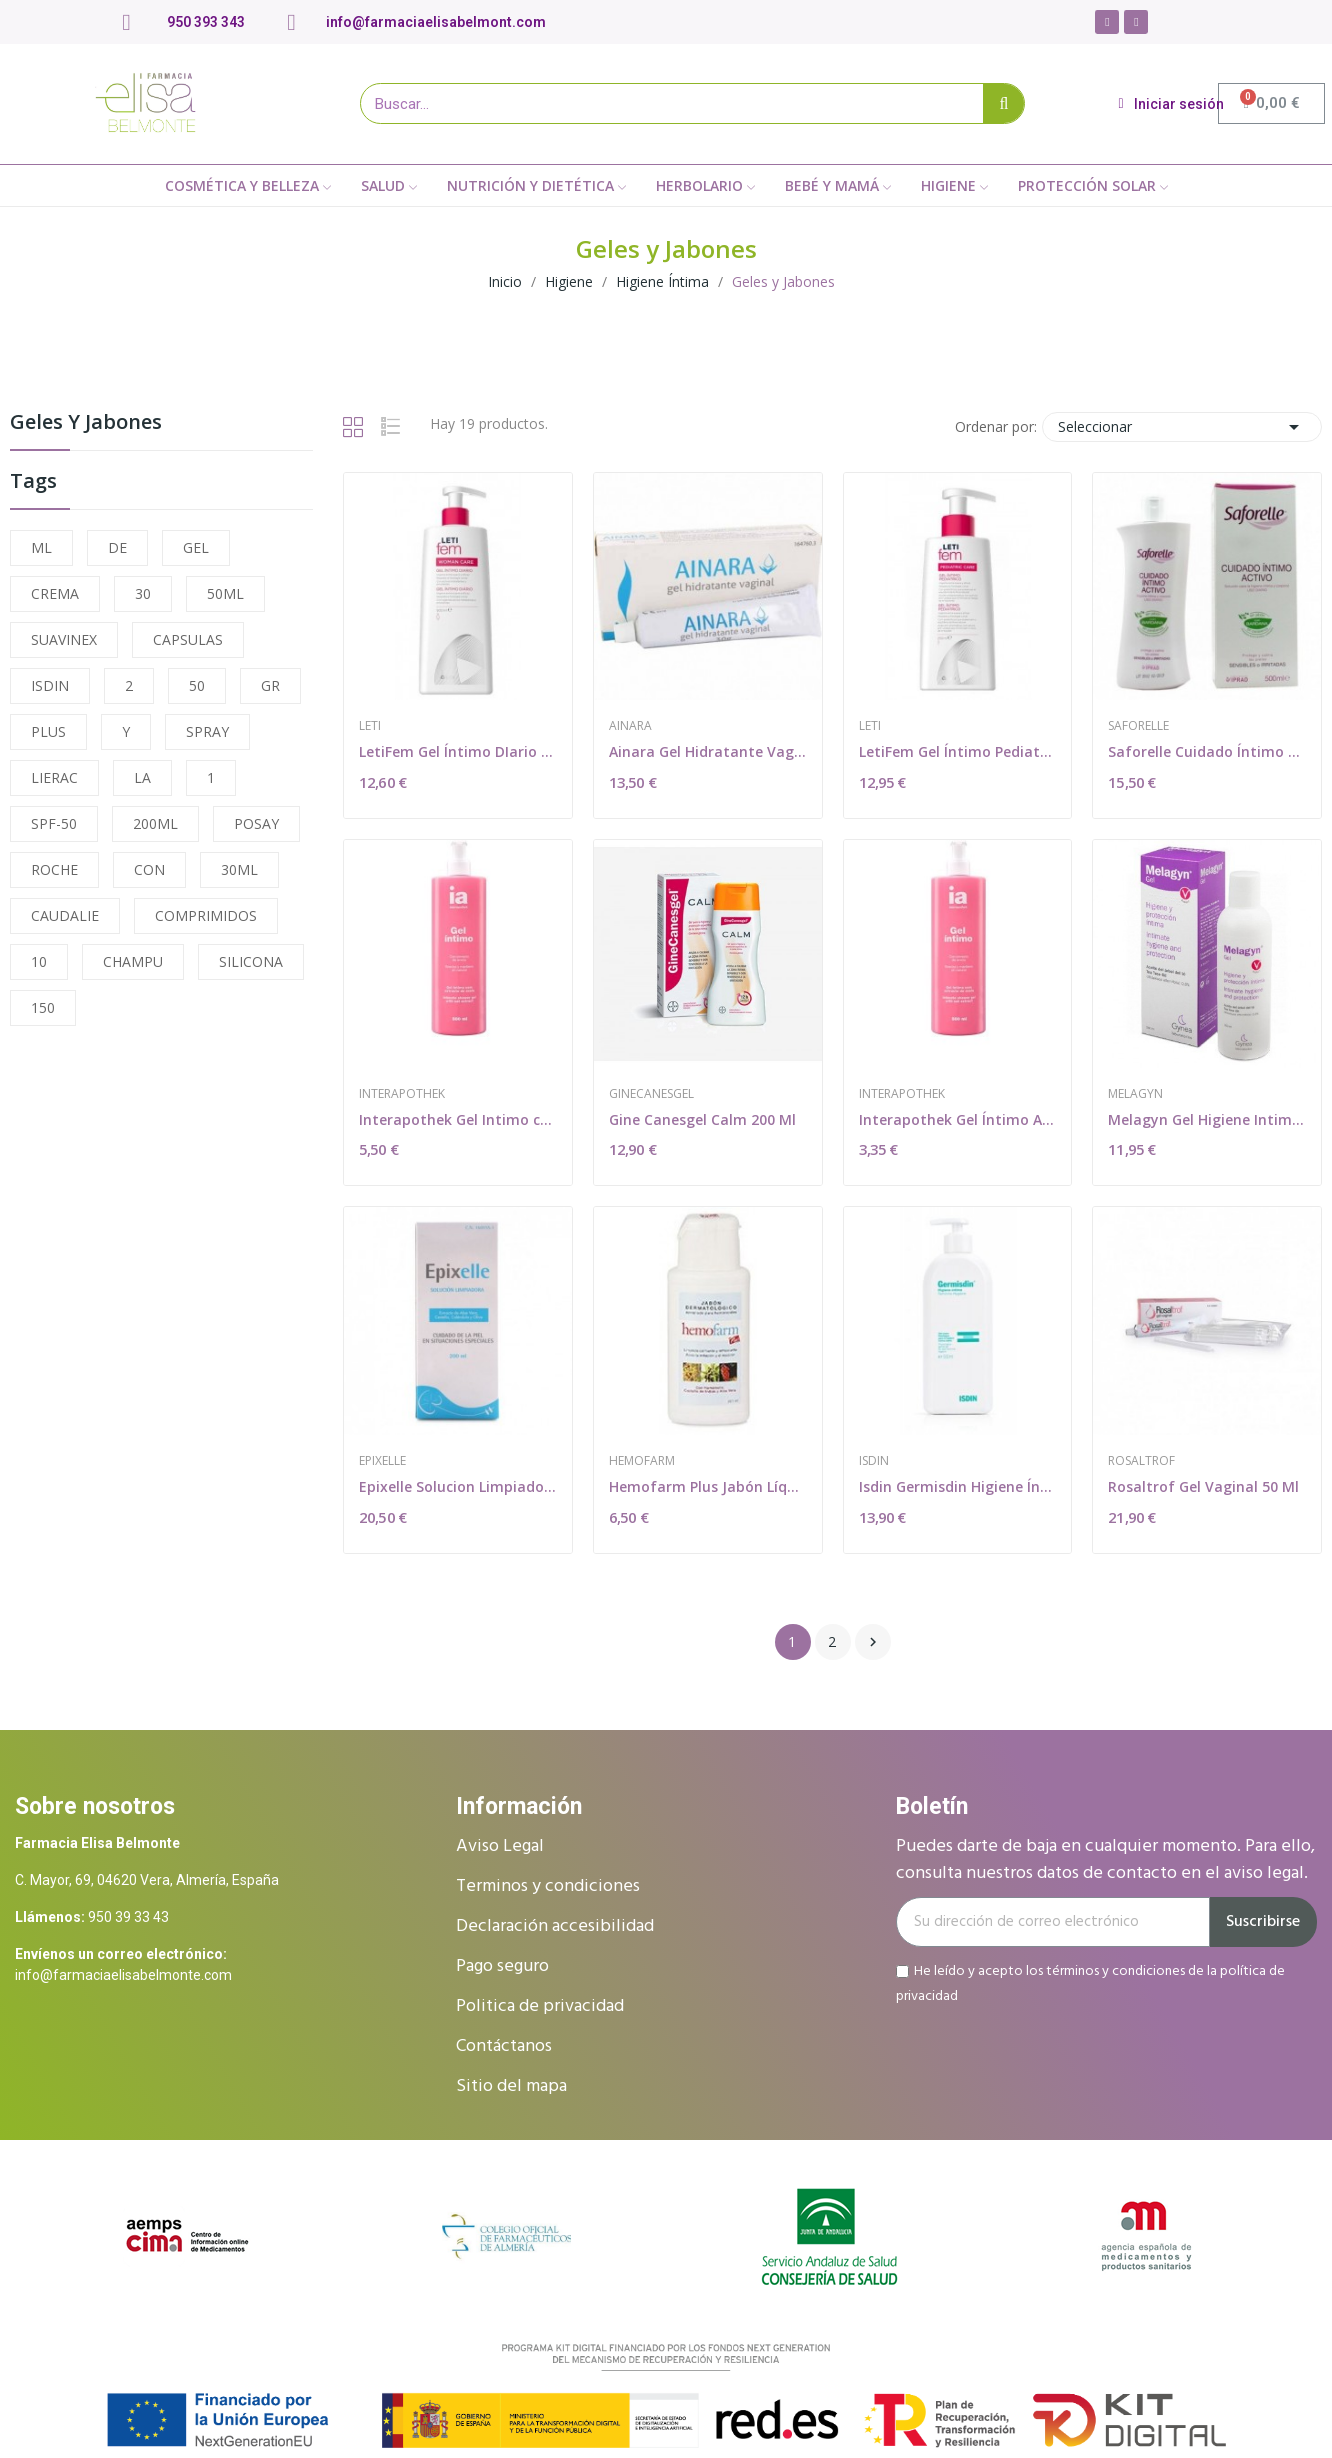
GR (270, 685)
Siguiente (873, 1642)
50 (197, 685)
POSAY (256, 823)
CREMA (55, 593)
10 (39, 961)
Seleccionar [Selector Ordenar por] (1182, 427)
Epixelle (382, 1461)
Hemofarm (642, 1461)
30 (143, 593)
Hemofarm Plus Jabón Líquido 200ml (708, 1486)
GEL (196, 547)
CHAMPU (133, 961)
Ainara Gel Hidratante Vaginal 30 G (708, 751)
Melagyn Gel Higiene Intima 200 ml (1207, 1119)
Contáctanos (504, 2046)
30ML (239, 869)
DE (117, 547)
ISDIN (50, 685)
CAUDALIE (65, 915)
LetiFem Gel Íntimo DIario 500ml (458, 751)
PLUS (48, 731)
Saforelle (1138, 726)
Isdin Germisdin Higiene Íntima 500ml (958, 1486)
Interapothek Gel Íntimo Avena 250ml (958, 1119)
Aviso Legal (500, 1846)
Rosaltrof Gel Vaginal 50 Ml (1203, 1486)
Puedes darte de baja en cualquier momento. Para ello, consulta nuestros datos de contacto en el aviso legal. (1105, 1860)
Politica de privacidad (540, 2006)
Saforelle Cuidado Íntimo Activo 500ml (1207, 751)
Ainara (630, 726)
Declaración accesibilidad (555, 1926)
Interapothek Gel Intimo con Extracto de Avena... (458, 1119)
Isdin (874, 1461)
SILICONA (251, 961)
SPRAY (207, 731)
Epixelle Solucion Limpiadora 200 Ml (458, 1486)
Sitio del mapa (511, 2086)
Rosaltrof (1141, 1461)
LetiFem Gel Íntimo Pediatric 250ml (958, 751)
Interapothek (402, 1094)
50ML (225, 593)
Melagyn (1135, 1094)
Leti (370, 726)
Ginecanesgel (651, 1094)
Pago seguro (502, 1966)
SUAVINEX (64, 639)
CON (149, 869)
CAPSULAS (188, 639)
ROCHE (54, 869)
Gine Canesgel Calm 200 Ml (702, 1119)
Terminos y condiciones (548, 1886)
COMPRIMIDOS (206, 915)
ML (41, 547)
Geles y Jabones (86, 423)
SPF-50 (54, 823)
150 (43, 1007)
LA (142, 777)
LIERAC (54, 777)
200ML (155, 823)
